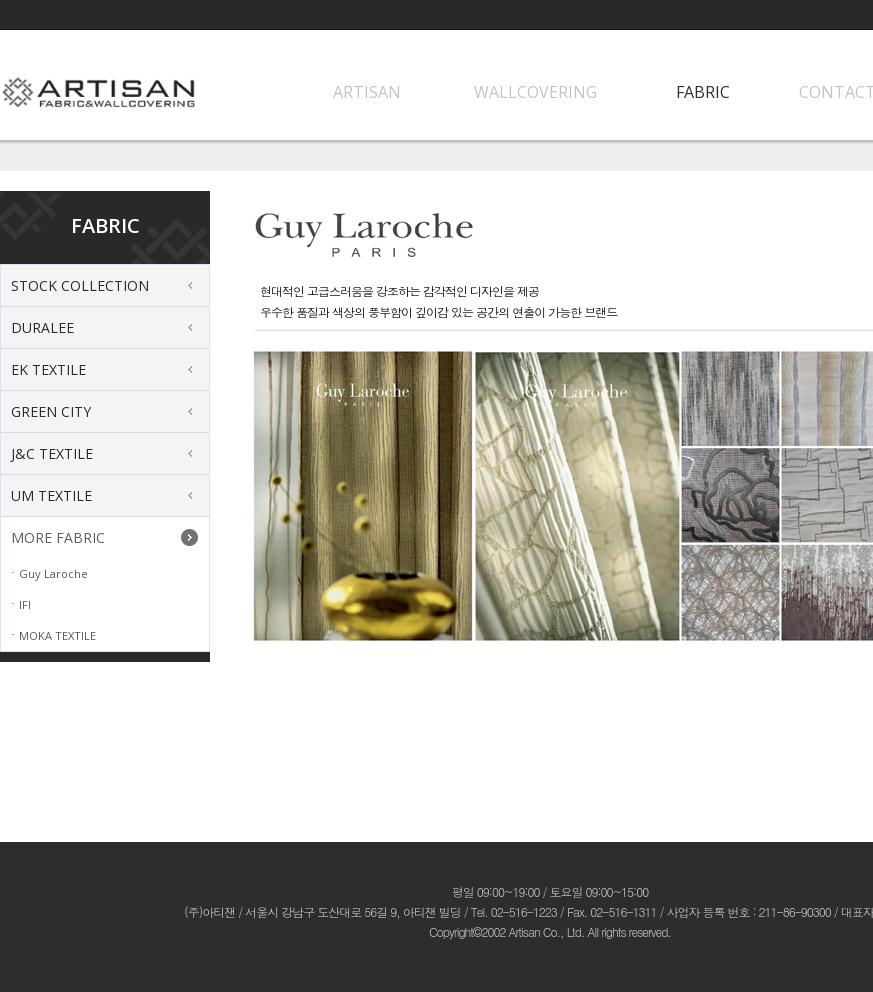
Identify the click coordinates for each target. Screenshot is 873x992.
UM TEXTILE (51, 495)
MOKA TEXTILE (57, 635)
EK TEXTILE (48, 369)
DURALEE (42, 327)
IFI (25, 604)
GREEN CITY (51, 411)
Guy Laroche (53, 573)
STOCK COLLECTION (80, 285)
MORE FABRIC (58, 537)
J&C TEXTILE (52, 453)
